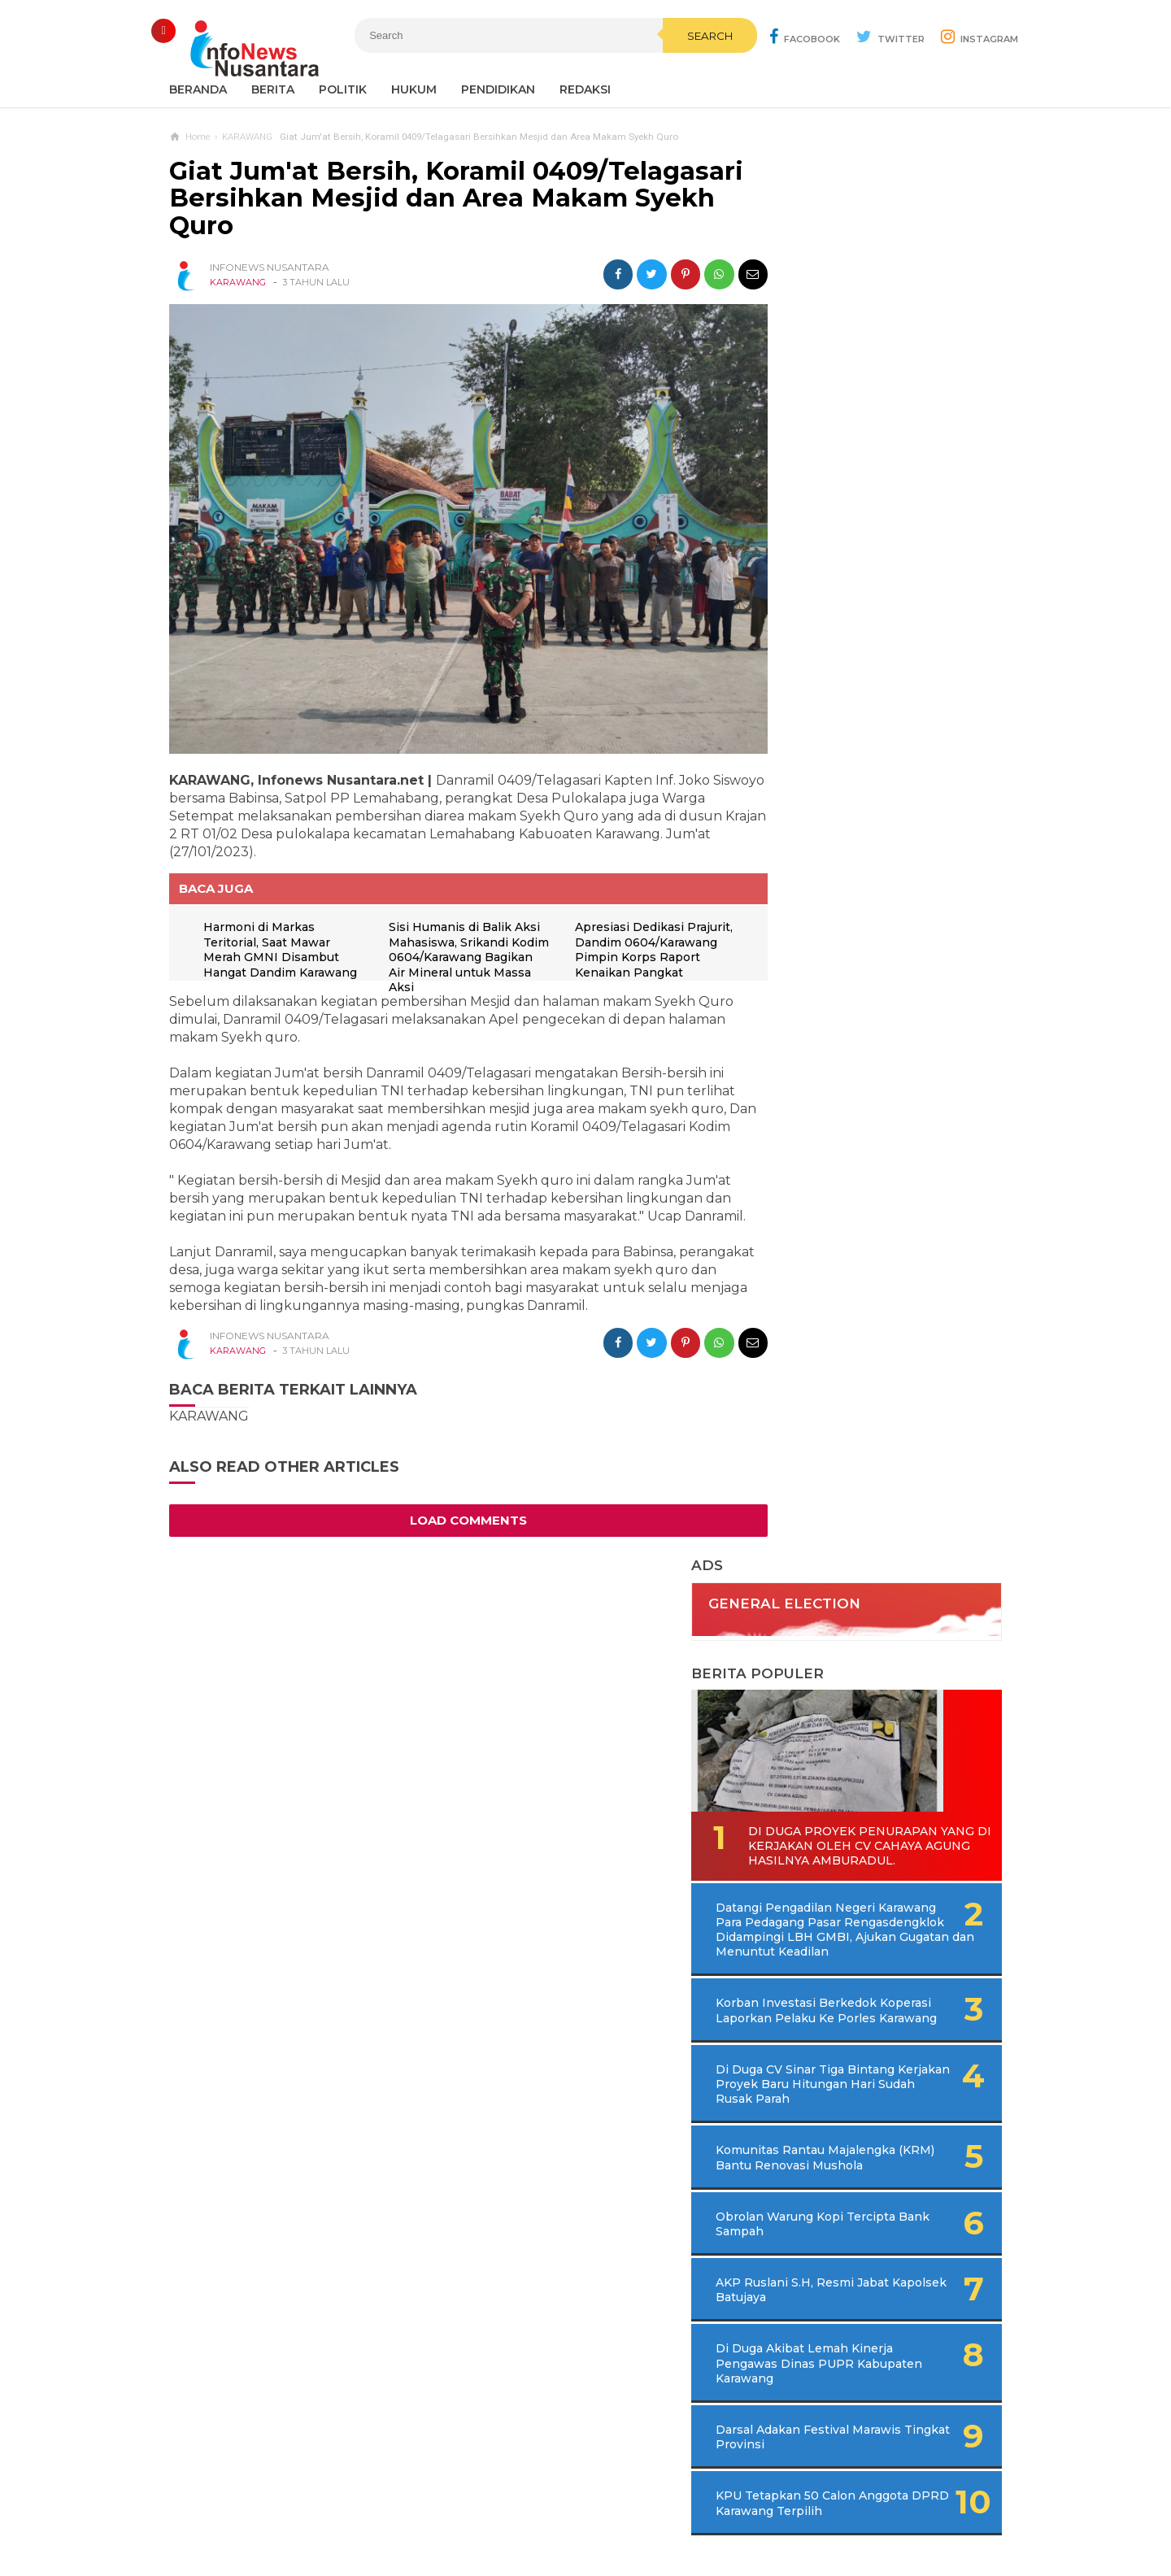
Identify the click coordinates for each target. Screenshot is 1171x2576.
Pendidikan (498, 89)
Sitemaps (360, 2510)
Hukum (414, 89)
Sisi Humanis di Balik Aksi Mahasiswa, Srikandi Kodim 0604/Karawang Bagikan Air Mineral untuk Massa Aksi (459, 935)
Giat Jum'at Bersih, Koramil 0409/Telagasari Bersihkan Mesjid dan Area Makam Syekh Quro (421, 198)
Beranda (198, 89)
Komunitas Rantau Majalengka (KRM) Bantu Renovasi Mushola (855, 898)
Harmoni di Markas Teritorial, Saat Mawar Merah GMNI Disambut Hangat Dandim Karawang (274, 935)
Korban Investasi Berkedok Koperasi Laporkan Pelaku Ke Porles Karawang (862, 722)
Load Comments (453, 1516)
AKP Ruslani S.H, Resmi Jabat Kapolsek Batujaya (853, 1038)
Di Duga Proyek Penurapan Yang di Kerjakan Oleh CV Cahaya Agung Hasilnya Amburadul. (873, 528)
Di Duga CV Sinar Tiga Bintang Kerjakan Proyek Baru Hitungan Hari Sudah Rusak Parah (879, 810)
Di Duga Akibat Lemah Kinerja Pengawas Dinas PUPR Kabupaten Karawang (864, 1112)
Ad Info (501, 2510)
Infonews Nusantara (581, 2536)
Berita (272, 89)
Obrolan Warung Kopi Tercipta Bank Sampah (849, 971)
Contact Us (434, 2510)
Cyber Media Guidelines (602, 2510)
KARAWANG (238, 282)
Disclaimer (805, 2510)
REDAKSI (585, 89)
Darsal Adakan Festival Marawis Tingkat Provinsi (857, 1185)
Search (671, 70)
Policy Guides (721, 2510)
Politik (343, 89)
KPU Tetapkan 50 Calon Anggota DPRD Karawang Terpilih (858, 1259)
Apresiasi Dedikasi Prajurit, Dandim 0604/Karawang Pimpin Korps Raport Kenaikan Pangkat (630, 935)
